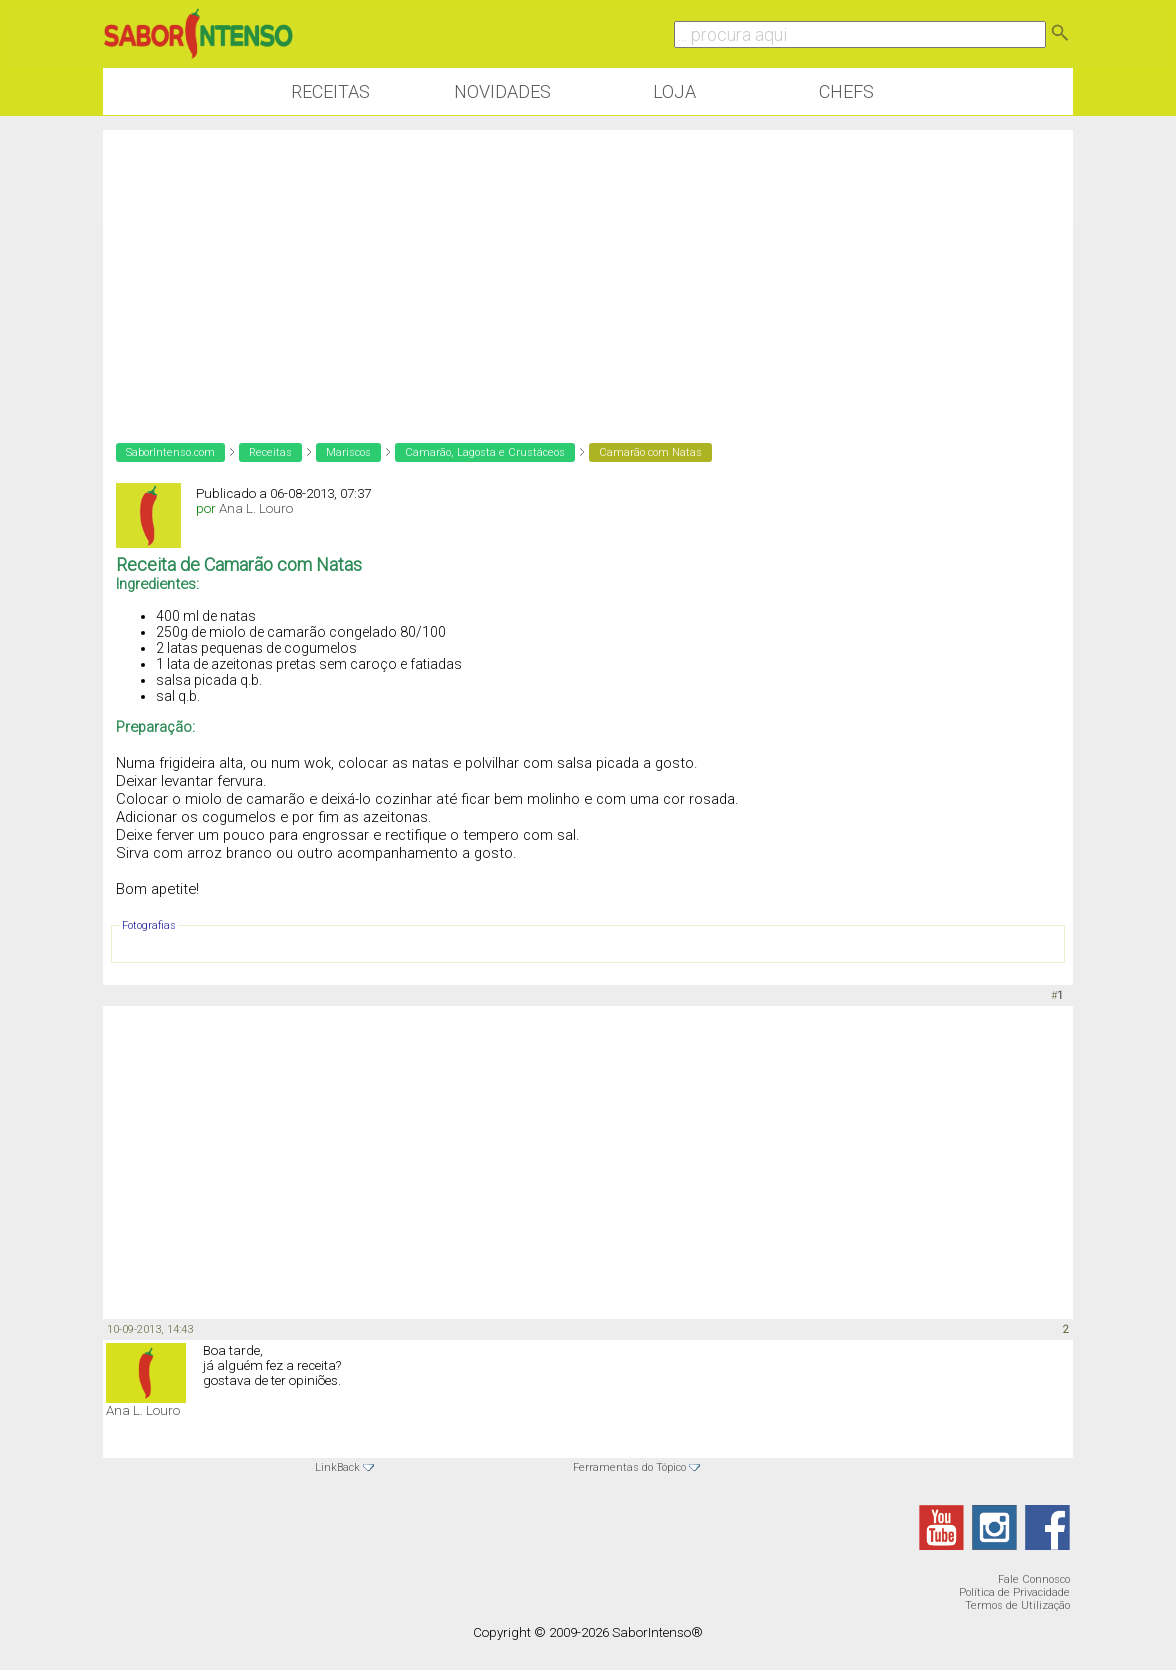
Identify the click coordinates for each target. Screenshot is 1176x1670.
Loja (674, 91)
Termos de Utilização (1017, 1605)
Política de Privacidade (1014, 1592)
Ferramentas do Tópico (629, 1467)
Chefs (846, 91)
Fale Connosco (1034, 1579)
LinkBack (337, 1467)
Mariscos (348, 452)
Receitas (330, 91)
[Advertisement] (588, 270)
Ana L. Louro (256, 508)
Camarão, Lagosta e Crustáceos (485, 452)
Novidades (502, 91)
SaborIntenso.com (170, 452)
